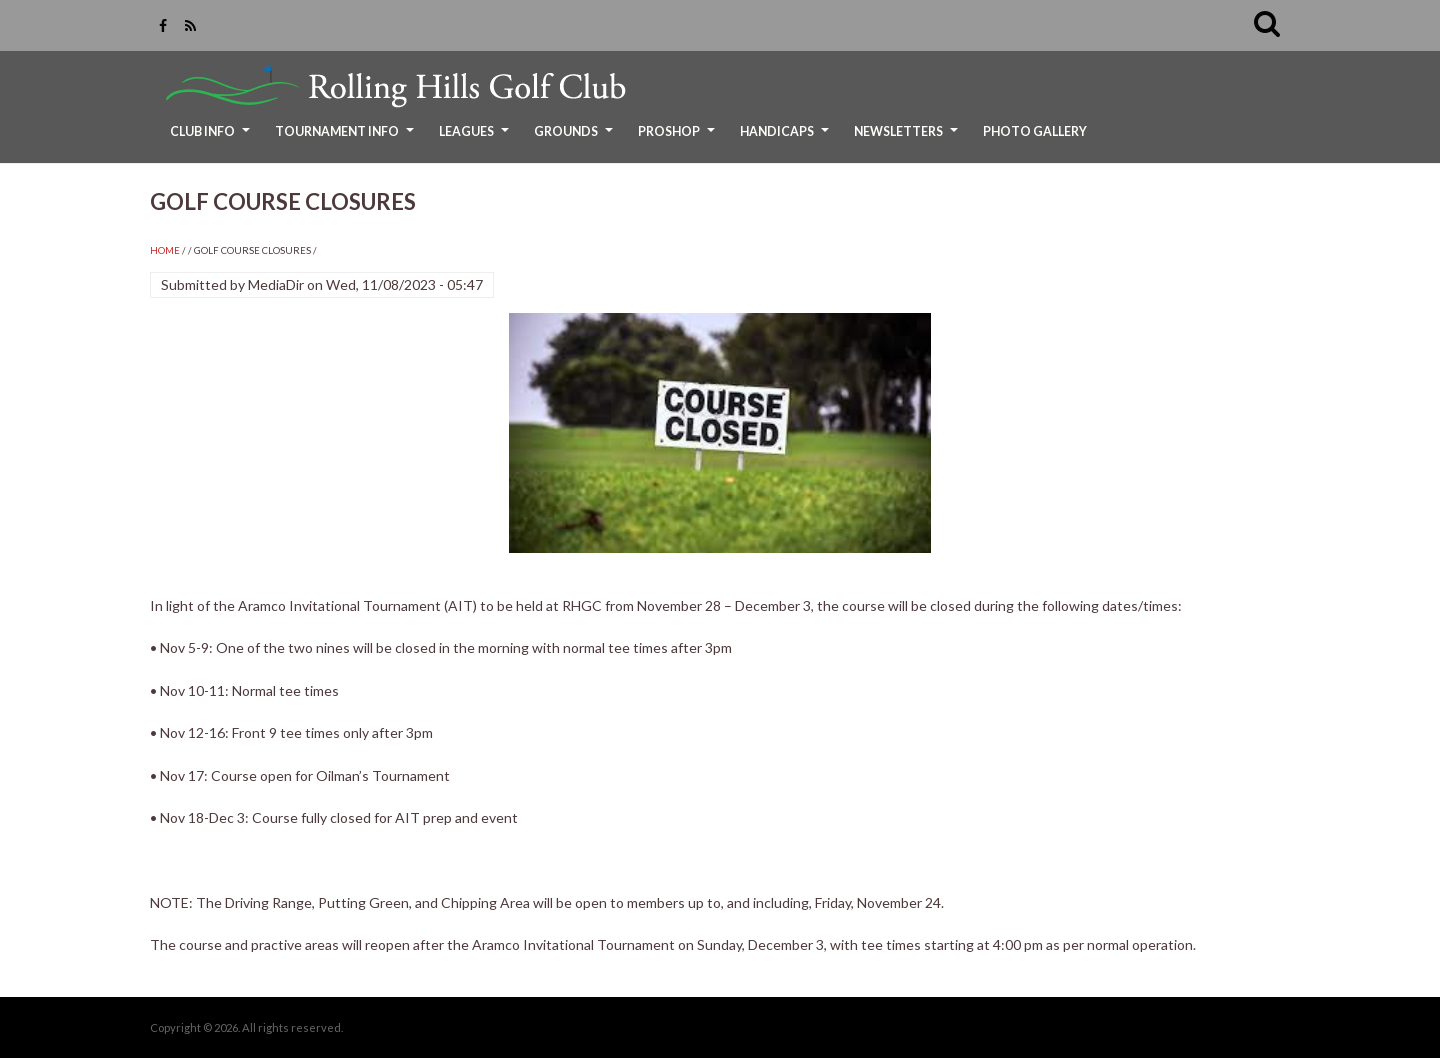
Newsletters (908, 138)
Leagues (476, 138)
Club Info (212, 138)
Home (165, 250)
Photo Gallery (1035, 131)
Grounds (576, 138)
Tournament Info (347, 138)
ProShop (679, 138)
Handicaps (787, 138)
